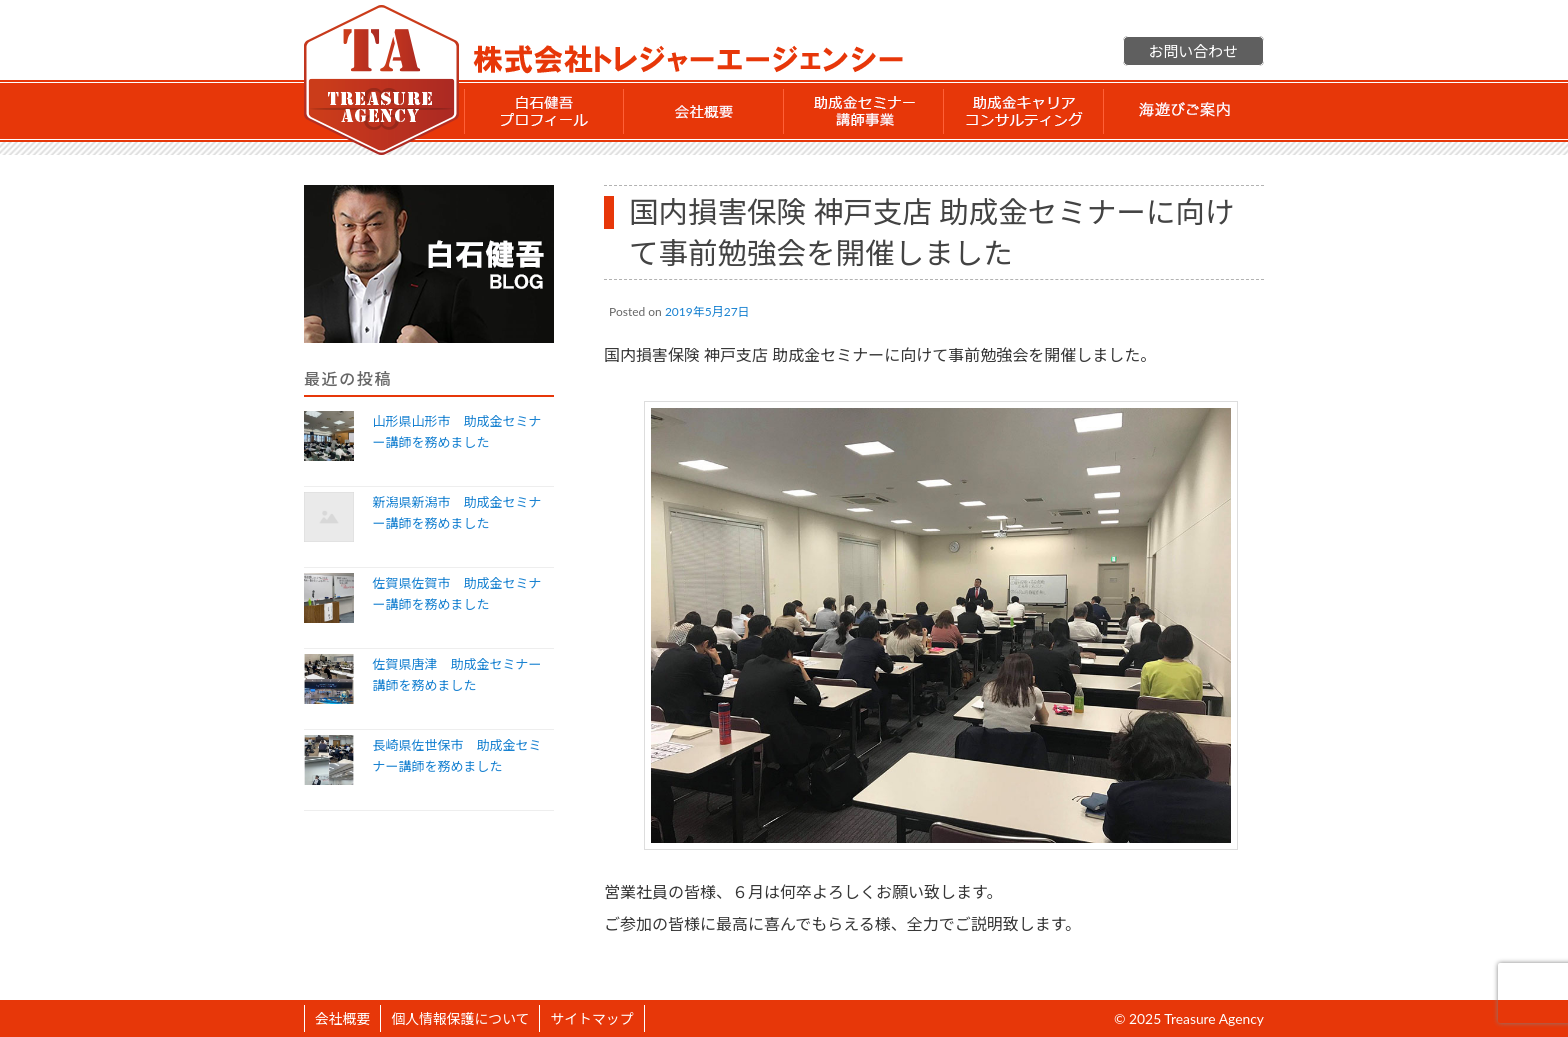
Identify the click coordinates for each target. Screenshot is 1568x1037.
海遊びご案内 (1184, 111)
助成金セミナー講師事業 (864, 111)
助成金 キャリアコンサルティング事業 (1024, 111)
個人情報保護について (460, 1018)
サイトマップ (591, 1018)
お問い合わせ (1193, 51)
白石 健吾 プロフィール (544, 111)
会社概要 (704, 111)
